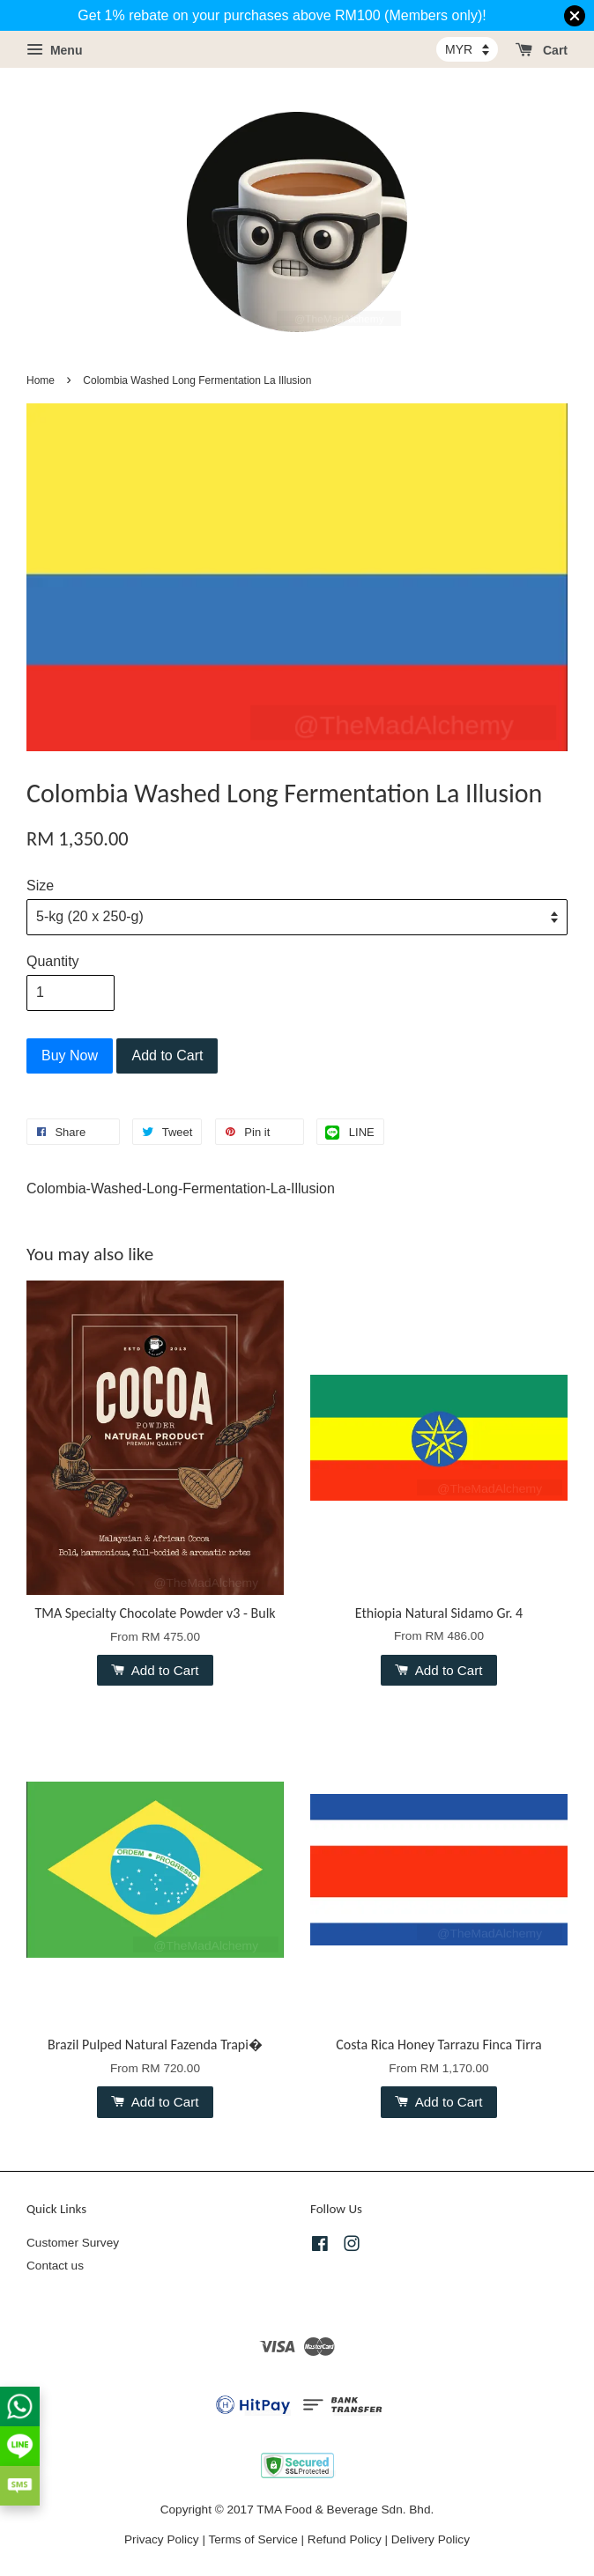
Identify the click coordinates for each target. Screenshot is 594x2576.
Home (40, 380)
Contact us (55, 2265)
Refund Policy (345, 2539)
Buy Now (69, 1055)
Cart (542, 50)
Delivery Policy (430, 2539)
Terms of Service (253, 2539)
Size (40, 885)
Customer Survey (72, 2242)
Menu (54, 50)
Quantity (52, 961)
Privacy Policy (161, 2539)
